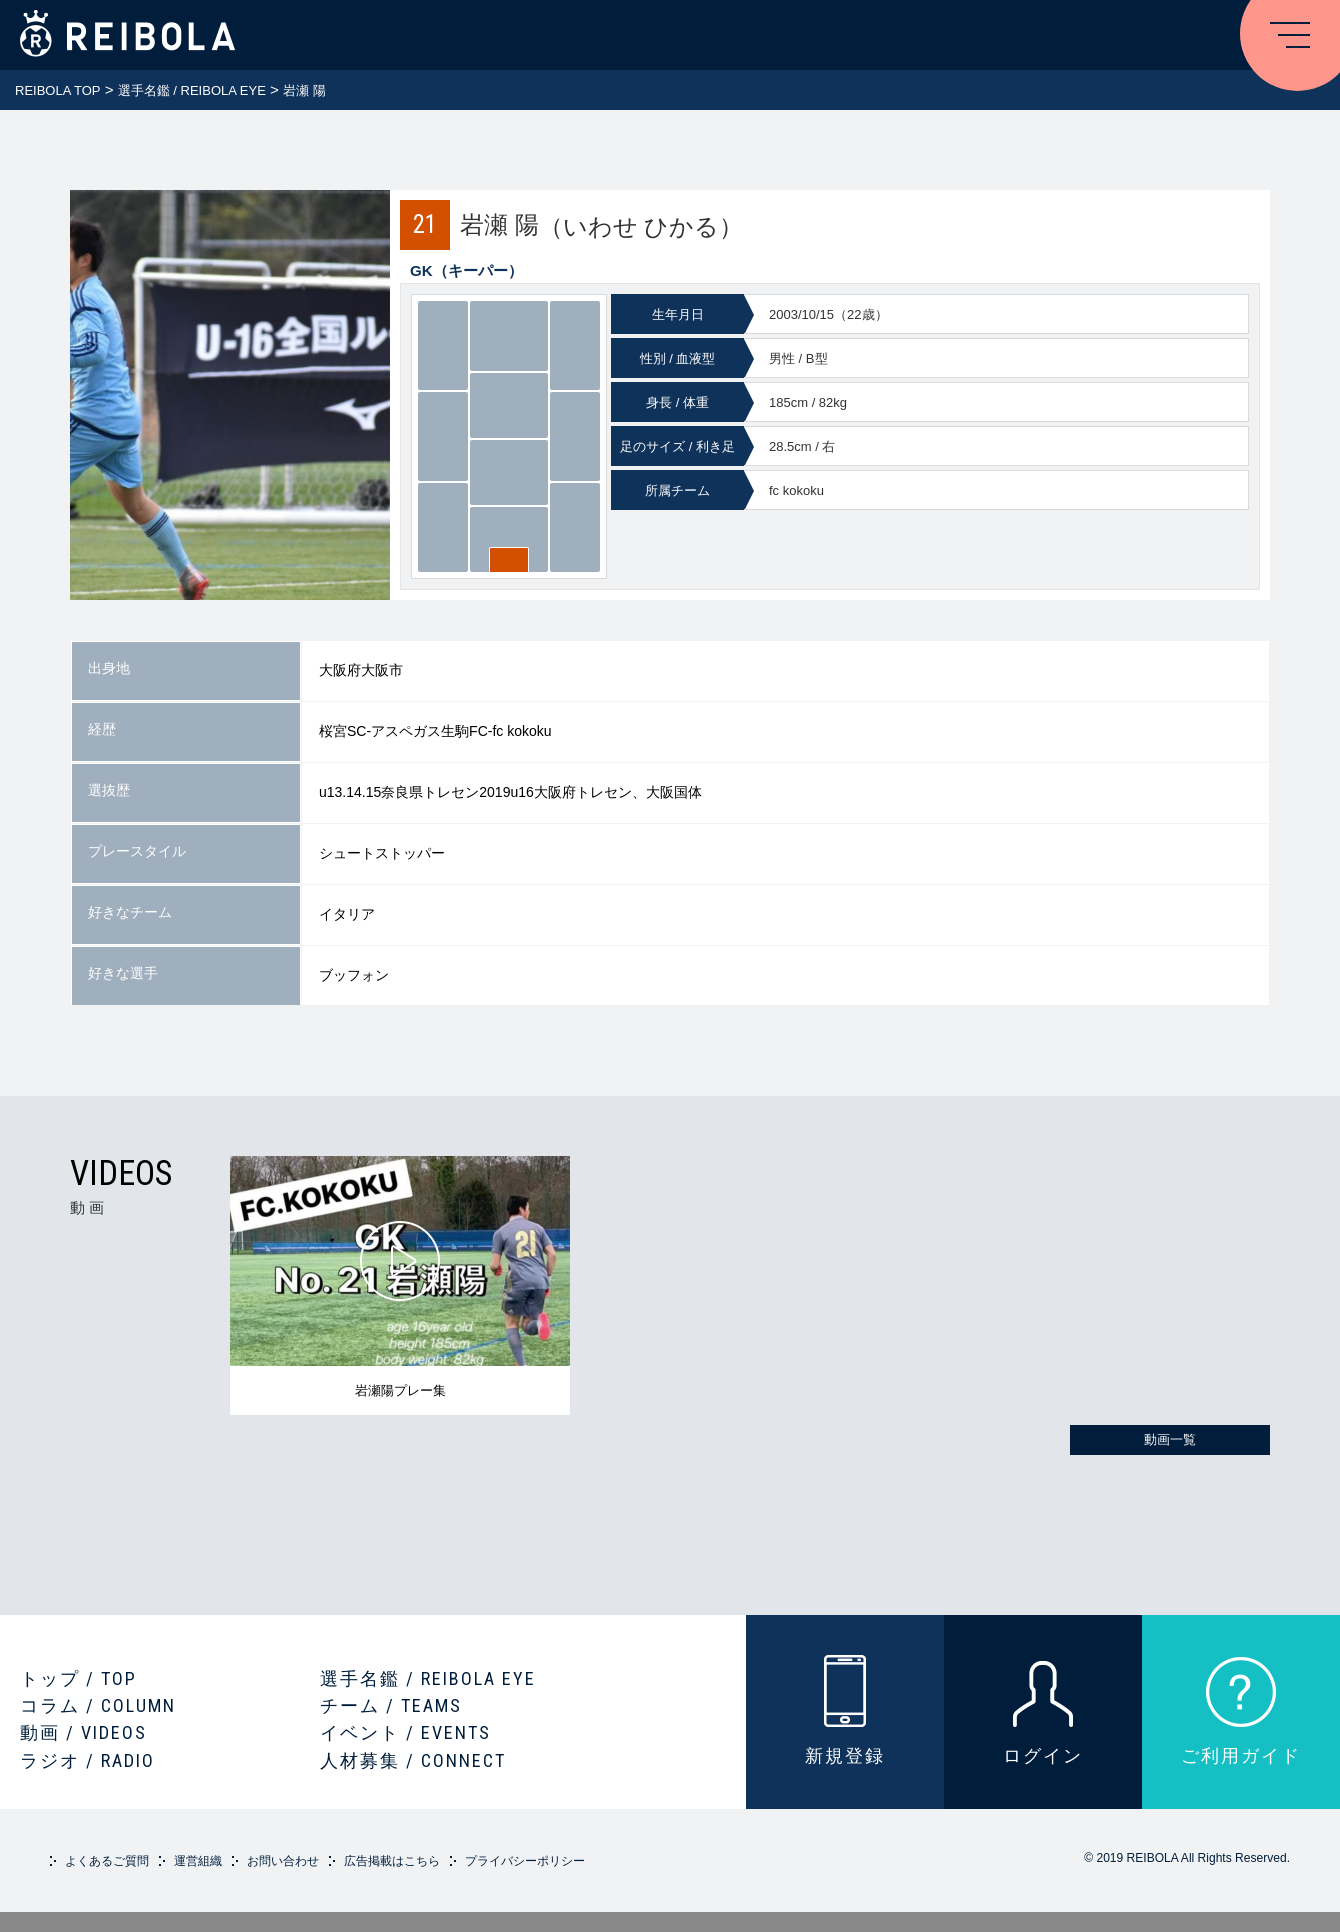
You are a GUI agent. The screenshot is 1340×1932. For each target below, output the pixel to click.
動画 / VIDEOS (83, 1732)
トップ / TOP (78, 1678)
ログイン (1043, 1755)
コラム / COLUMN (98, 1705)
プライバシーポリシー (525, 1861)
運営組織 (198, 1861)
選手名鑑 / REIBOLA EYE (428, 1678)
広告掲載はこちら (392, 1861)
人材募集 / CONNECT (413, 1760)
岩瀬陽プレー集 (400, 1390)
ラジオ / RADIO (87, 1760)
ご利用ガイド (1241, 1755)
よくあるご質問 (107, 1861)
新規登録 (845, 1755)
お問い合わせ (283, 1861)
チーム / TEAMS (391, 1705)
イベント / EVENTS (405, 1732)
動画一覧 (1170, 1439)
